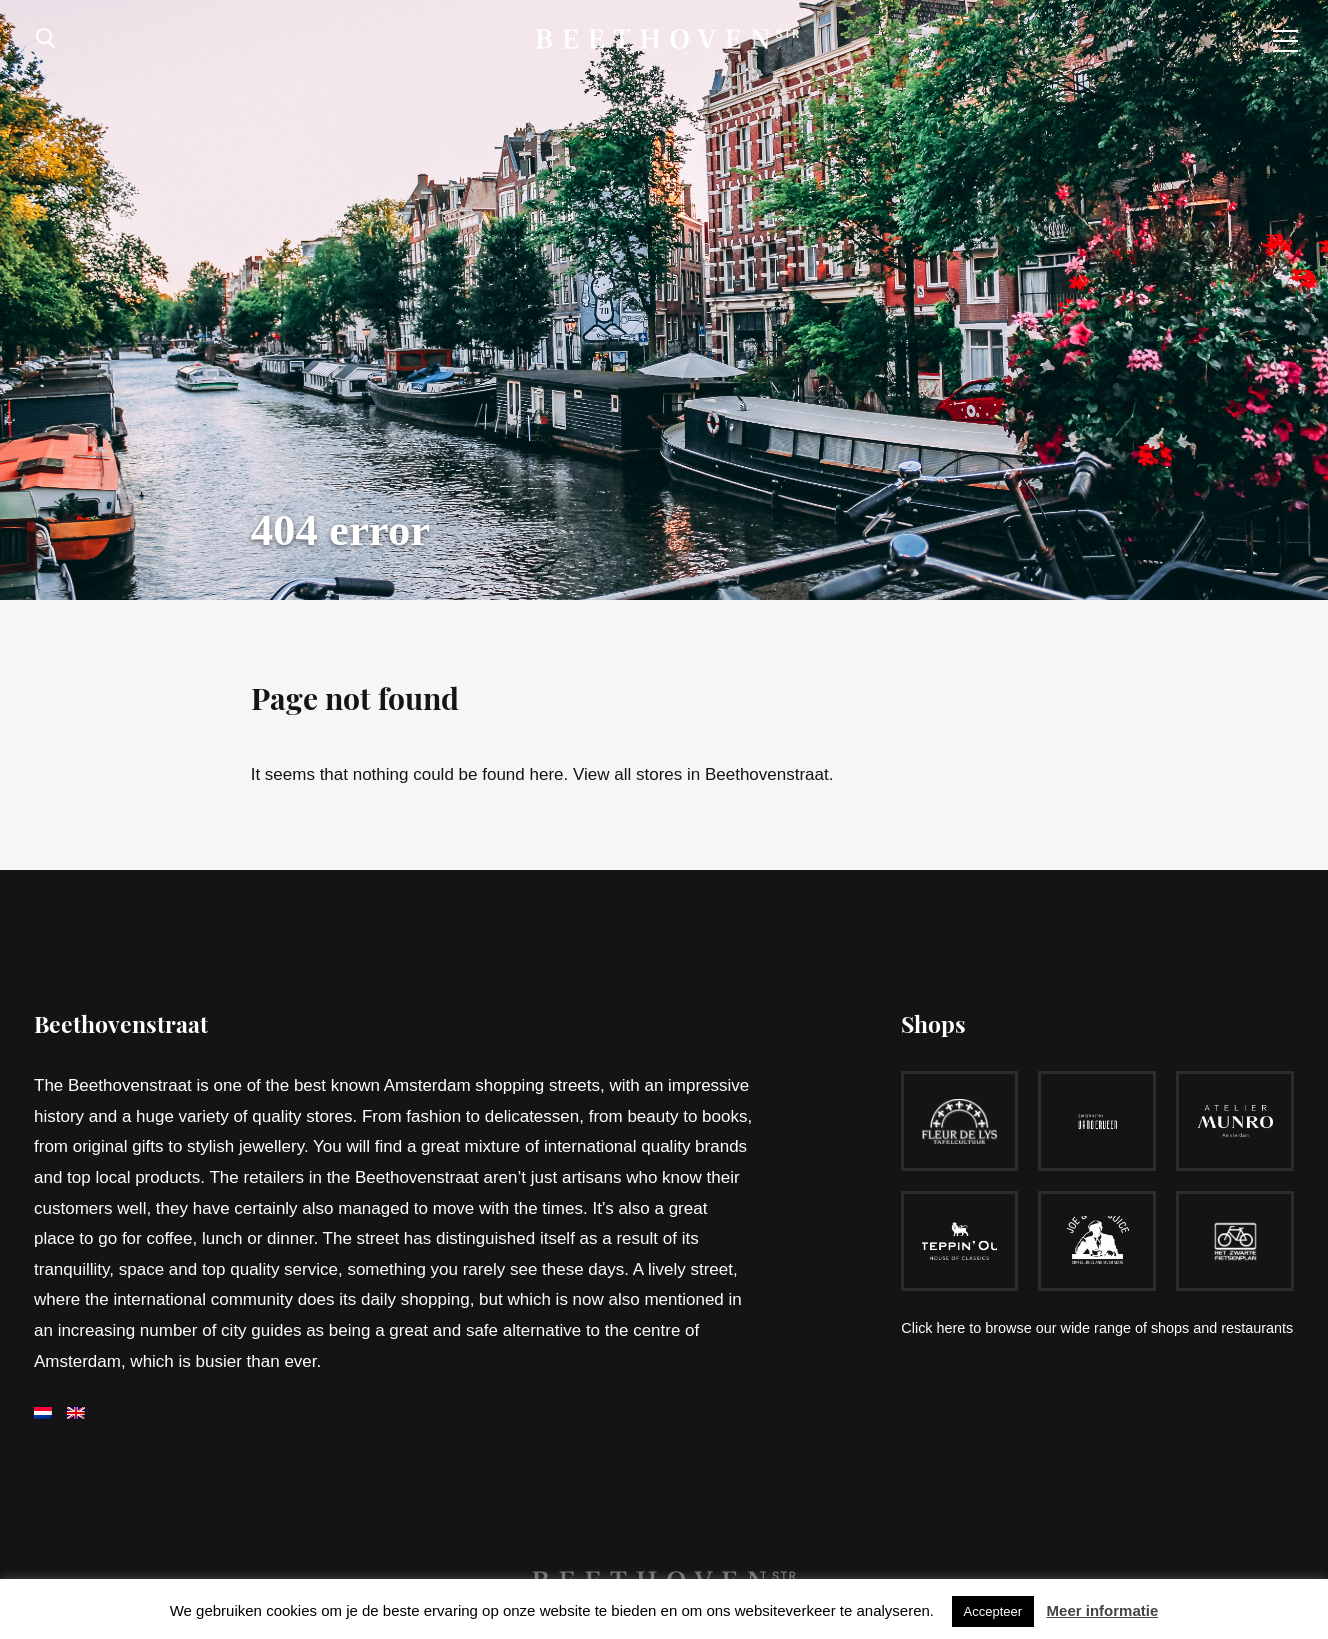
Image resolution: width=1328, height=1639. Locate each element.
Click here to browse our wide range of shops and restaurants (1097, 1328)
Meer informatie (1103, 1610)
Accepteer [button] (993, 1611)
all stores (650, 774)
